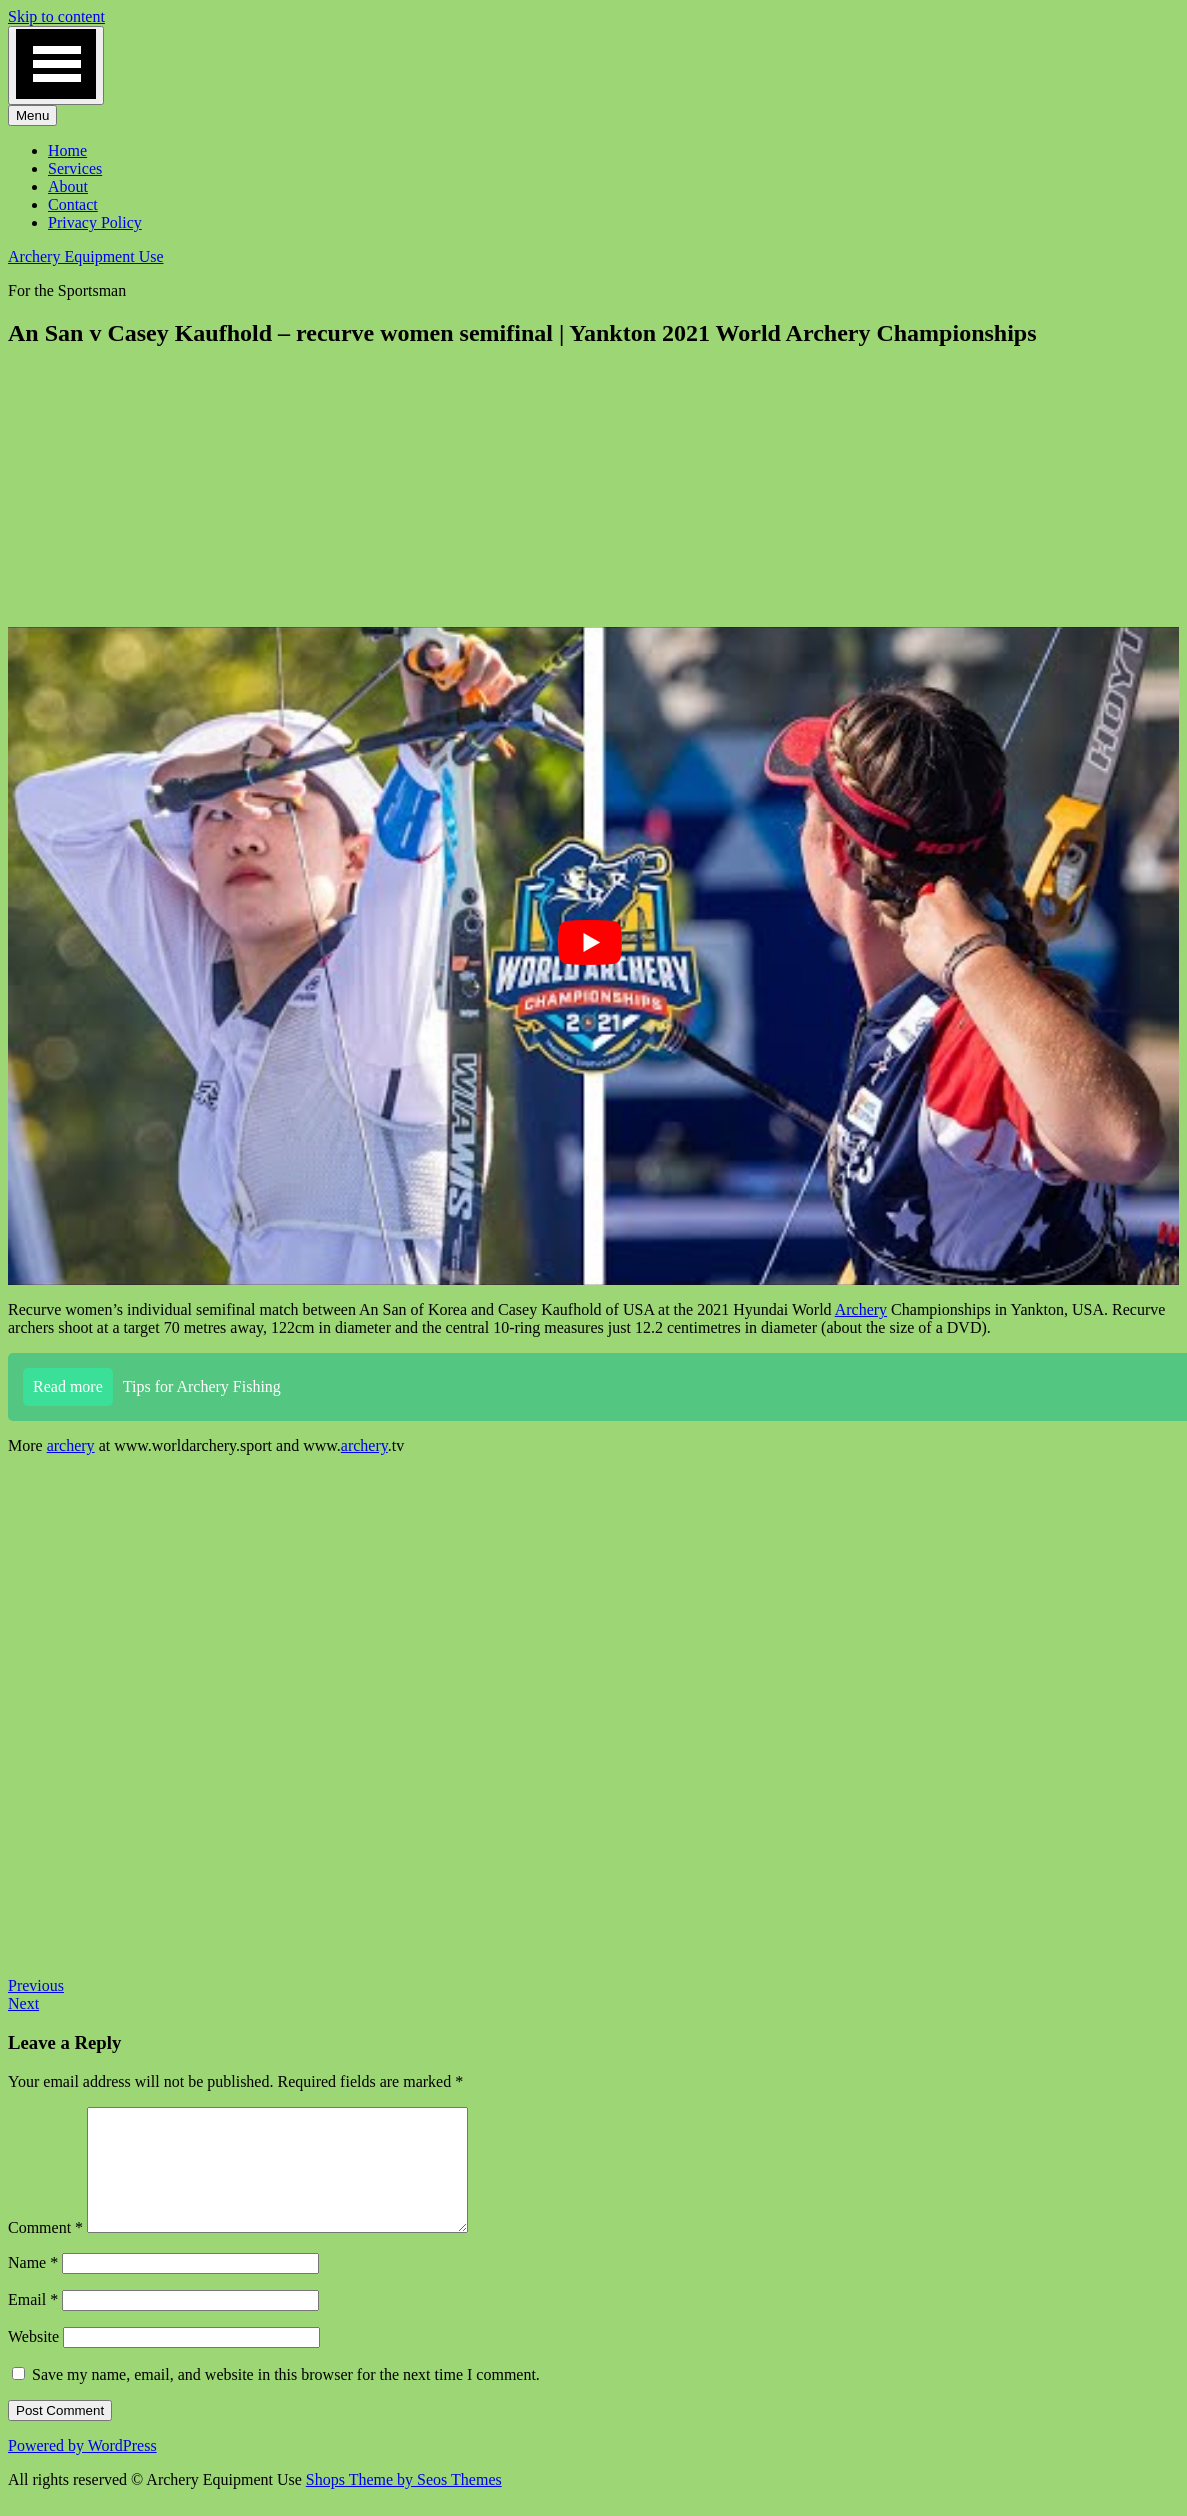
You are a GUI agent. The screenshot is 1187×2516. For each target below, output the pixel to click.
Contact (73, 204)
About (68, 186)
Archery (861, 1309)
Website (33, 2360)
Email (33, 2323)
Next (23, 2003)
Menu (32, 115)
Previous (36, 1985)
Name (33, 2286)
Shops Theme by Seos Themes (404, 2503)
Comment (45, 2251)
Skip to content (56, 16)
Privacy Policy (95, 222)
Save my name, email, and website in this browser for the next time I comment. (286, 2398)
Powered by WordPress (82, 2469)
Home (67, 150)
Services (75, 168)
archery (71, 1445)
